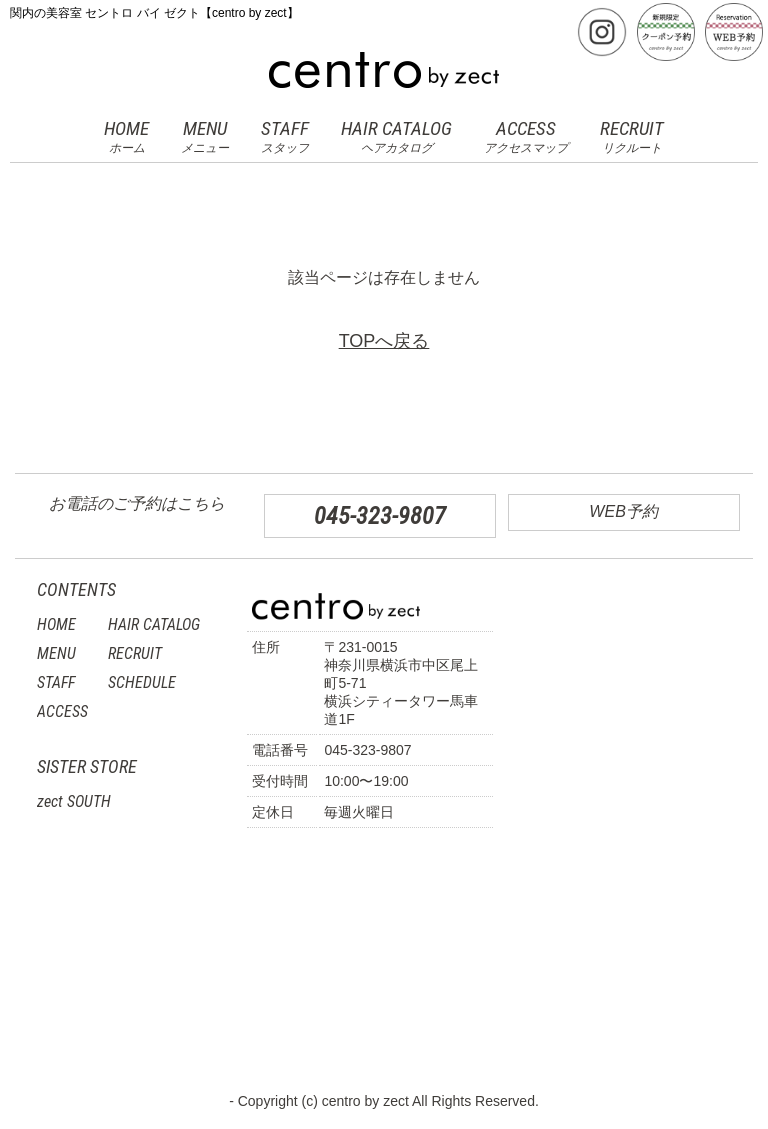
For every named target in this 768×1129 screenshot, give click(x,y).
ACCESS (526, 137)
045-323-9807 (380, 516)
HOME (126, 137)
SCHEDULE (142, 682)
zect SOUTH (74, 801)
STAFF (285, 137)
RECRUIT (632, 137)
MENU (205, 137)
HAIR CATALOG (396, 137)
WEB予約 (623, 511)
